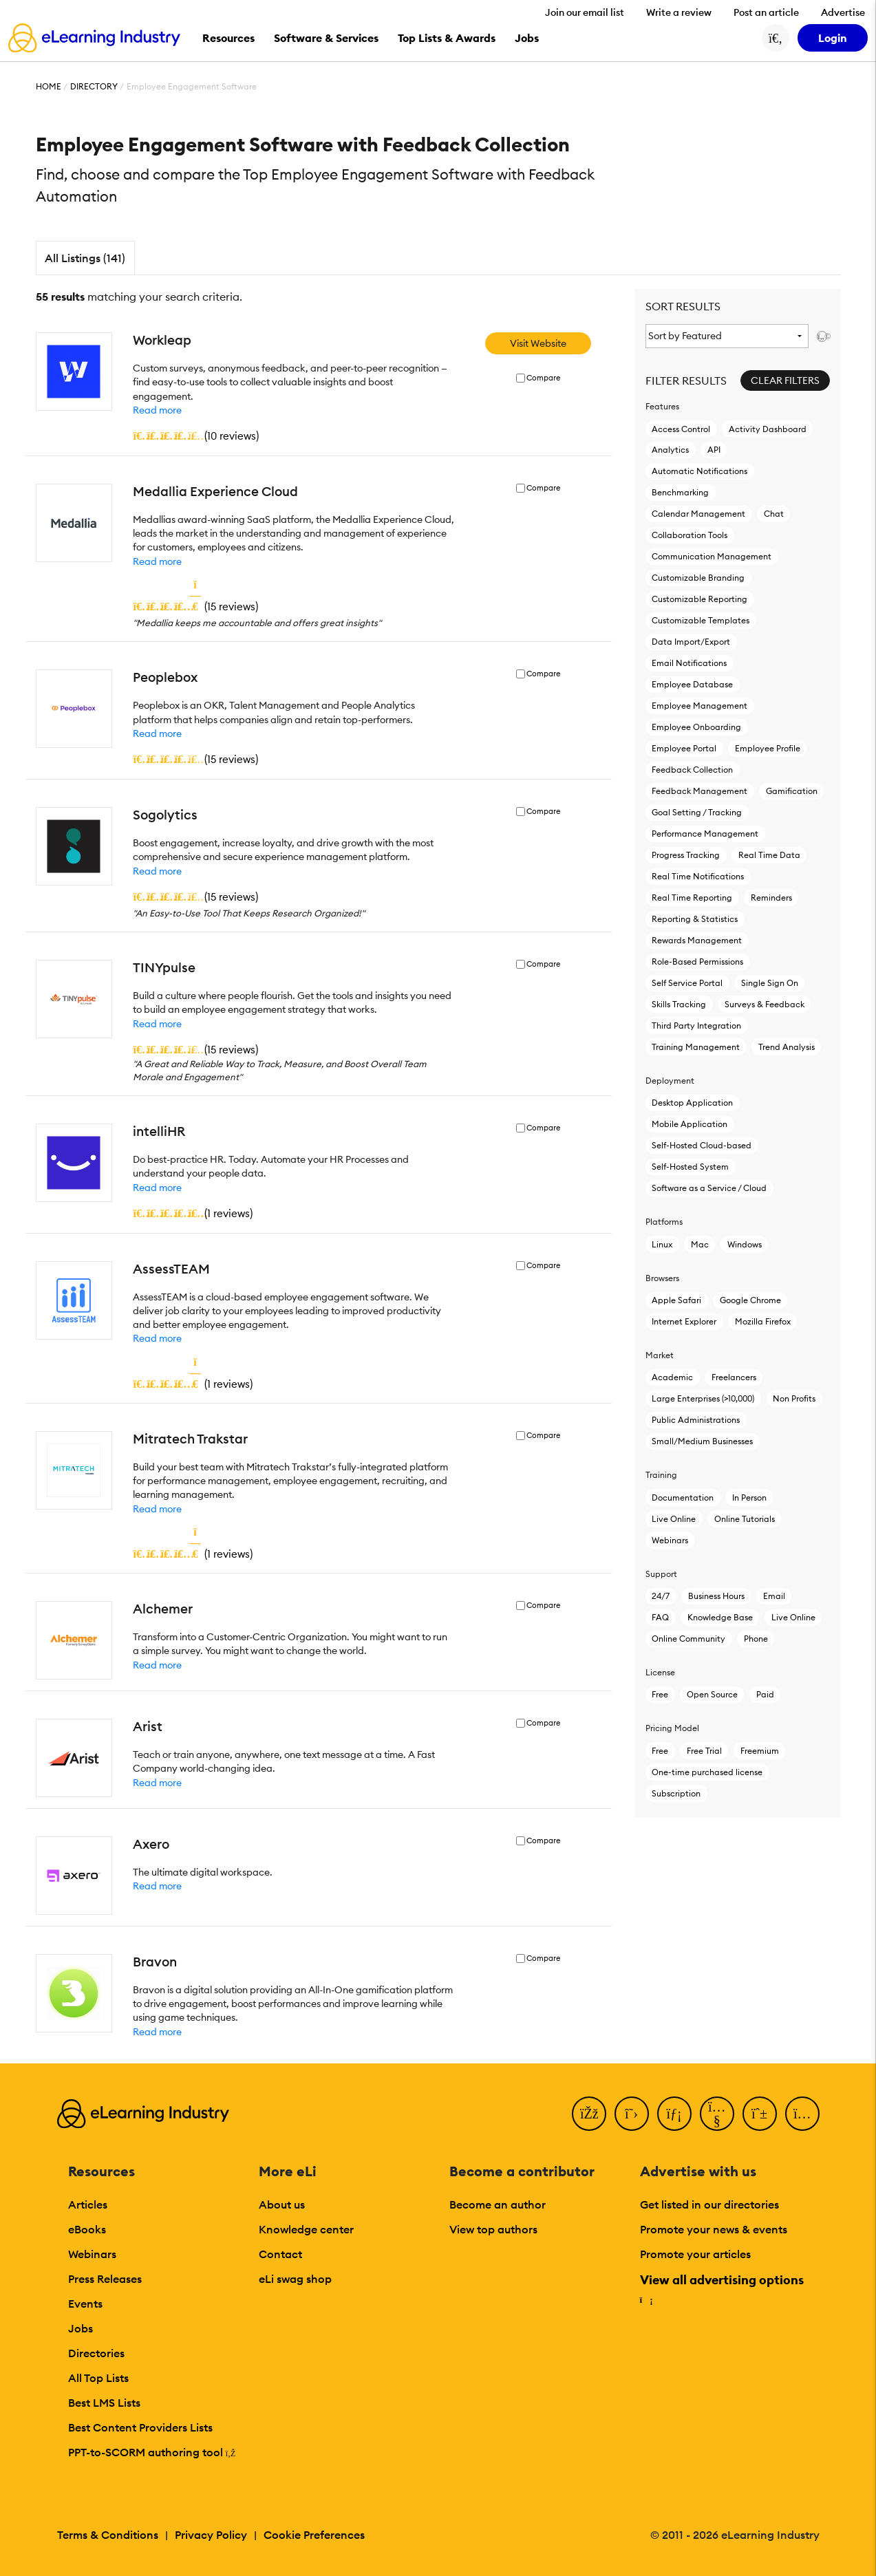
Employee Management (699, 705)
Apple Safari (676, 1300)
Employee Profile (767, 748)
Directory (94, 86)
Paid (765, 1694)
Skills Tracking (679, 1004)
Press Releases (105, 2279)
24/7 (661, 1596)
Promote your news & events (713, 2229)
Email (774, 1596)
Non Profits (794, 1398)
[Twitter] (632, 2113)
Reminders (771, 897)
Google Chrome (750, 1300)
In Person (749, 1497)
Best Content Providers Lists (140, 2427)
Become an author (497, 2204)
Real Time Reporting (692, 897)
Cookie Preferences (314, 2535)
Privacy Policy (211, 2535)
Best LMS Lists (104, 2402)
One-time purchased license (707, 1772)
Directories (96, 2353)
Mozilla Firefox (763, 1321)
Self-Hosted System (690, 1166)
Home (48, 86)
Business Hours (716, 1596)
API (713, 449)
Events (85, 2303)
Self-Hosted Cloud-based (701, 1145)
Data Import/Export (691, 641)
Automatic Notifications (699, 471)
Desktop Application (692, 1102)
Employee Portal (684, 748)
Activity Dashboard (767, 429)
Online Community (688, 1638)
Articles (87, 2204)
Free (660, 1694)
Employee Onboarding (696, 727)
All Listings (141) (85, 258)
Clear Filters (785, 380)
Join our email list (584, 12)
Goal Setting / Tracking (697, 812)
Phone (756, 1638)
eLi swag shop (295, 2279)
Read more (157, 410)
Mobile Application (689, 1124)
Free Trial (704, 1751)
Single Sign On (769, 983)
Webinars (670, 1540)
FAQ (660, 1617)
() (196, 435)
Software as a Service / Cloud (709, 1188)
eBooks (87, 2229)
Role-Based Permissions (697, 961)
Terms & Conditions (107, 2535)
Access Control (681, 429)
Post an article (766, 12)
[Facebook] (589, 2113)
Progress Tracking (686, 855)
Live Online (674, 1519)
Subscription (676, 1793)
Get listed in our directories (709, 2204)
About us (282, 2204)
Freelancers (734, 1377)
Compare (543, 378)
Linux (662, 1244)
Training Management (696, 1047)
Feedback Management (699, 791)
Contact (280, 2254)
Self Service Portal (687, 983)
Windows (744, 1244)
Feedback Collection (692, 769)
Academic (672, 1377)
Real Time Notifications (698, 876)
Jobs (80, 2328)
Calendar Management (698, 513)
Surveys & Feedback (764, 1004)
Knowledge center (306, 2229)
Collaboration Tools (689, 535)
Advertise (843, 12)
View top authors (493, 2229)
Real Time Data (769, 855)
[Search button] (775, 38)
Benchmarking (680, 492)
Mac (700, 1244)
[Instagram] (802, 2113)
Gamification (792, 791)
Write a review (679, 12)
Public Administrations (696, 1420)
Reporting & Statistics (695, 919)
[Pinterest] (760, 2113)
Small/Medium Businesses (702, 1441)
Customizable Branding (698, 577)
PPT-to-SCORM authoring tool (152, 2452)
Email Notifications (689, 663)
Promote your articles (695, 2254)
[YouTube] (717, 2113)
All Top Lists (98, 2378)
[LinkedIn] (674, 2113)
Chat (774, 513)
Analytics (670, 449)
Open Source (712, 1694)
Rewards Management (697, 940)
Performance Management (705, 833)
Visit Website (538, 343)
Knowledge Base (720, 1617)
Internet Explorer (684, 1321)
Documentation (683, 1497)
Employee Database (692, 684)
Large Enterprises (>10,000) (703, 1398)
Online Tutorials (744, 1519)
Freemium (759, 1751)
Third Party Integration (696, 1025)
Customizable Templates (700, 620)
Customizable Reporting (699, 599)
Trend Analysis (786, 1047)
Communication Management (711, 556)
